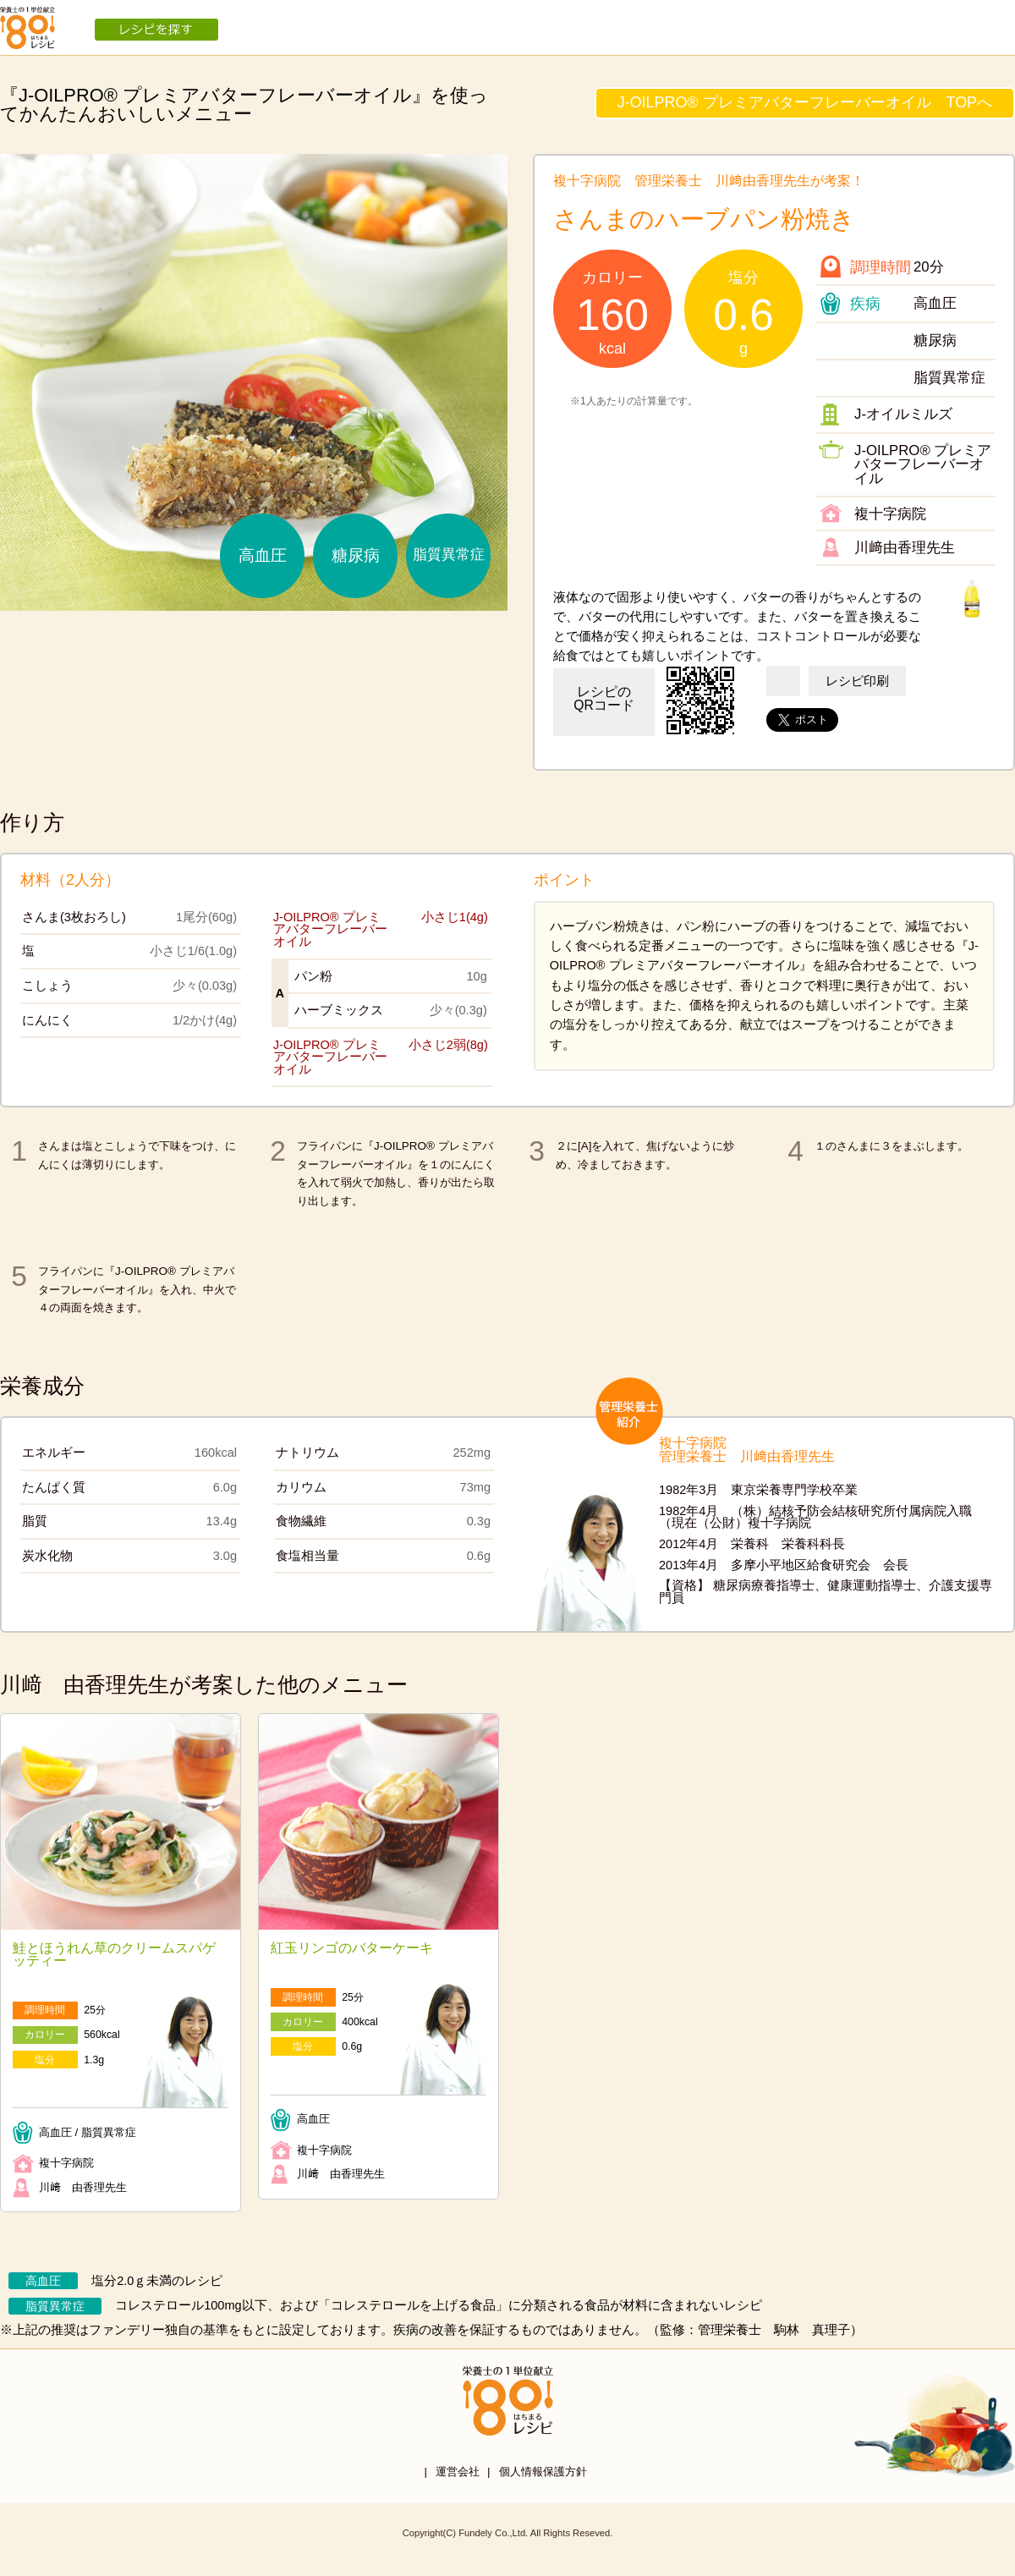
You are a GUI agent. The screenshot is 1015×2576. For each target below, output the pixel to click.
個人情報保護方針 (543, 2471)
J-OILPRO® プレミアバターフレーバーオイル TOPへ (804, 102)
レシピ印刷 (857, 681)
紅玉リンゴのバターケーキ (352, 1948)
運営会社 (458, 2471)
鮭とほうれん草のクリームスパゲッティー (114, 1955)
